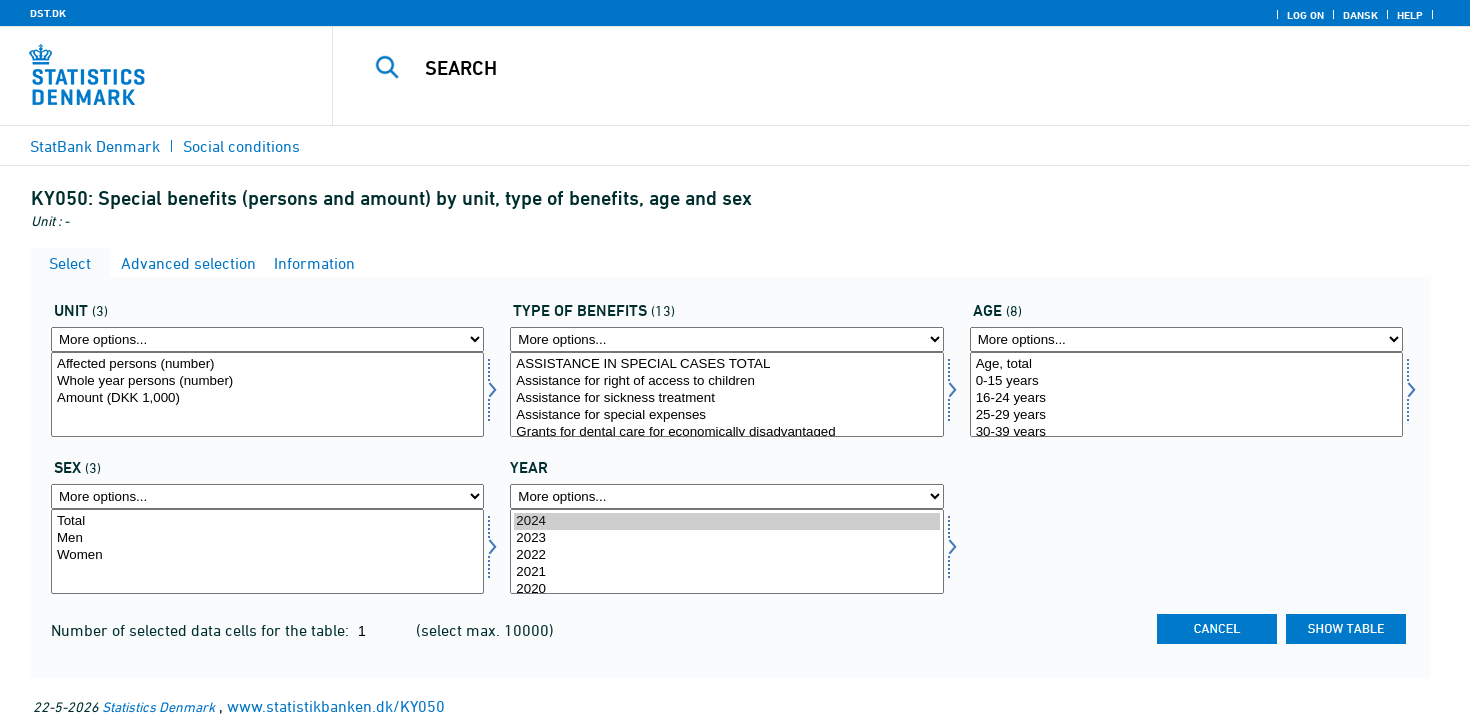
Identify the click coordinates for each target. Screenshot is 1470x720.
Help (1410, 15)
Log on (1305, 15)
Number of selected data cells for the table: (202, 630)
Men (267, 538)
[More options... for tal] (267, 339)
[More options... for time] (726, 496)
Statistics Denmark (158, 706)
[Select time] (726, 551)
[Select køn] (267, 551)
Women (267, 555)
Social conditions (241, 146)
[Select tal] (267, 394)
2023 (726, 538)
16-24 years (1186, 398)
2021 (726, 572)
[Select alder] (1186, 394)
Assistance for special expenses (726, 415)
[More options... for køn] (267, 496)
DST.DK (48, 13)
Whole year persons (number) (267, 381)
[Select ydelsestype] (726, 394)
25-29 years (1186, 415)
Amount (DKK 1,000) (267, 398)
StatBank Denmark (95, 146)
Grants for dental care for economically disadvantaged (726, 432)
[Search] (866, 68)
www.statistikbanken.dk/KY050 (336, 706)
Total (267, 521)
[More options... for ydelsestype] (726, 339)
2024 (726, 521)
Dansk (1360, 15)
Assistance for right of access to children (726, 381)
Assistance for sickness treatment (726, 398)
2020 (726, 589)
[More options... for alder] (1186, 339)
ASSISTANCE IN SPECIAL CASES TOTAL (726, 364)
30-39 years (1186, 432)
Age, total (1186, 364)
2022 (726, 555)
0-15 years (1186, 381)
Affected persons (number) (267, 364)
